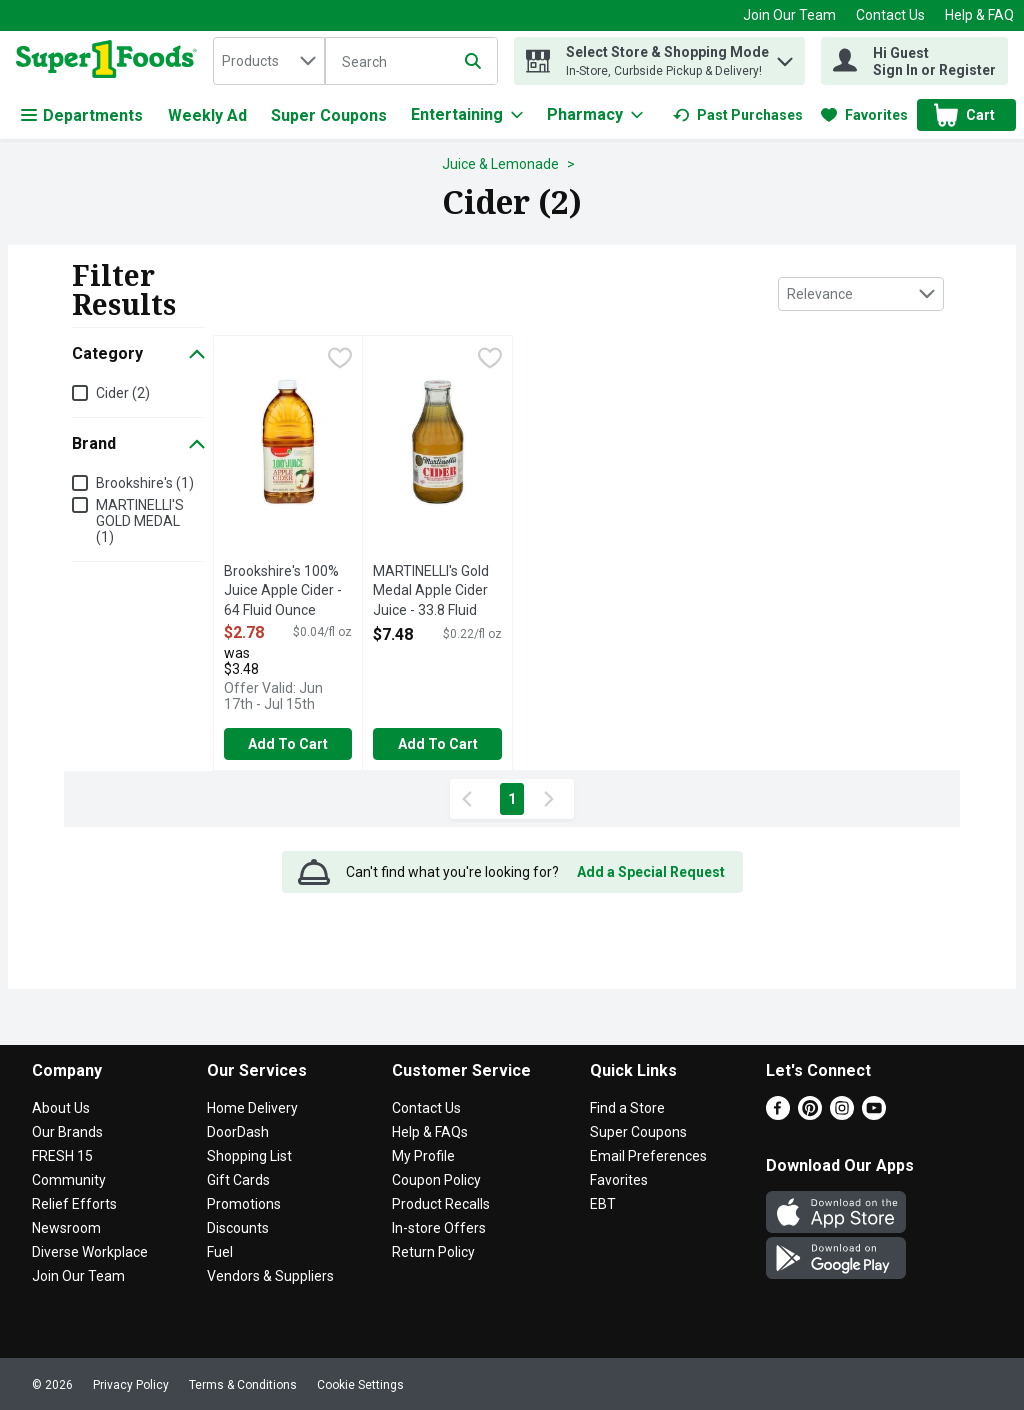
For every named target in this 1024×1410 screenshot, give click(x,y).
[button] (785, 56)
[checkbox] (340, 360)
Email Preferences (648, 1156)
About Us (61, 1108)
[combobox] (269, 61)
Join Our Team (789, 15)
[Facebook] (778, 1114)
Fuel (220, 1252)
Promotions (244, 1204)
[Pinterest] (810, 1114)
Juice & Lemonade (500, 164)
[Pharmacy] (595, 115)
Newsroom (66, 1228)
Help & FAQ (979, 15)
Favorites (619, 1180)
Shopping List (249, 1156)
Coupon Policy (436, 1180)
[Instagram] (842, 1114)
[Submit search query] (473, 61)
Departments (82, 115)
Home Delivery (252, 1108)
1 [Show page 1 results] (512, 799)
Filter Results (124, 289)
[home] (110, 61)
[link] (738, 115)
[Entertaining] (467, 115)
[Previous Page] (471, 799)
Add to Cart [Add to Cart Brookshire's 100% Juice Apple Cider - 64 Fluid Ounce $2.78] (288, 744)
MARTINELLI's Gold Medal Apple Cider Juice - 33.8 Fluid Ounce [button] (437, 592)
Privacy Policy (131, 1385)
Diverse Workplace (90, 1252)
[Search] (411, 62)
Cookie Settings (360, 1385)
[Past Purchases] (738, 115)
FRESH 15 (62, 1156)
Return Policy (433, 1252)
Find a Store (627, 1108)
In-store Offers (439, 1228)
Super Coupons (329, 115)
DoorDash (238, 1132)
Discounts (238, 1228)
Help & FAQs (430, 1132)
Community (69, 1180)
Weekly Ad (207, 115)
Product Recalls (441, 1204)
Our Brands (67, 1132)
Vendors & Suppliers (270, 1276)
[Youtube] (874, 1114)
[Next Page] (553, 799)
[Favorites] (864, 115)
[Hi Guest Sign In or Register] (914, 61)
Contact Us (890, 15)
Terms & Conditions (243, 1385)
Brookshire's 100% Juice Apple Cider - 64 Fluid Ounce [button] (288, 591)
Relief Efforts (74, 1204)
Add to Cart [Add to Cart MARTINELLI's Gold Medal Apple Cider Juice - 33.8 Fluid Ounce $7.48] (438, 744)
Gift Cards (238, 1180)
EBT (603, 1204)
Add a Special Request (651, 872)
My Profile (423, 1156)
